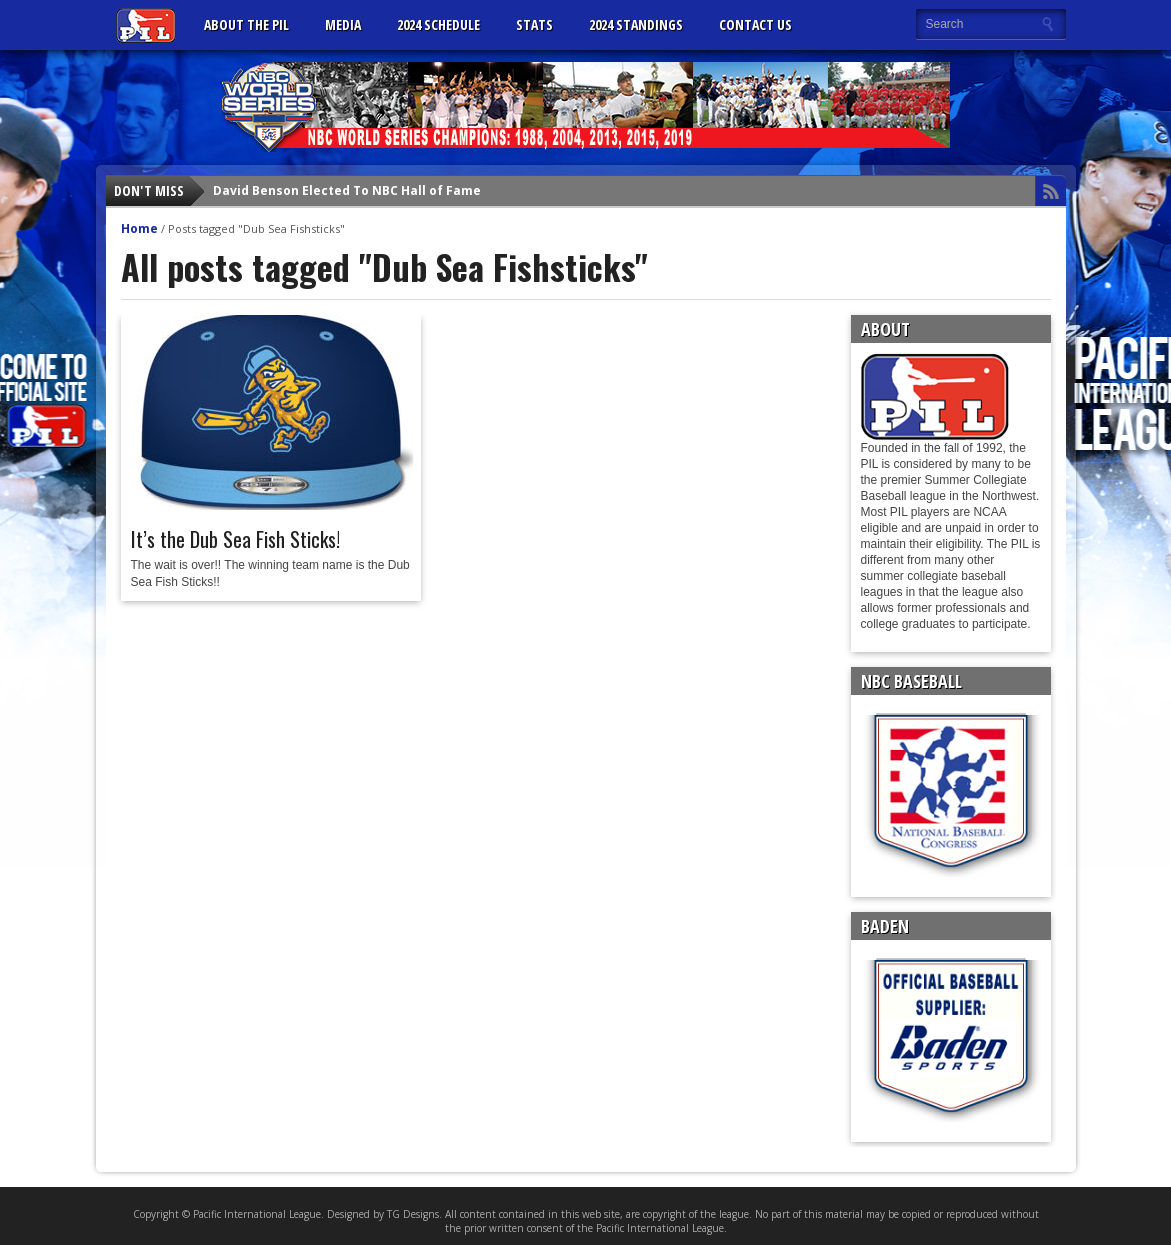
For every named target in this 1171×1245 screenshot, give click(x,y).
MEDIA (343, 24)
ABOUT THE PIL (246, 24)
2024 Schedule (438, 24)
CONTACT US (755, 24)
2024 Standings (636, 24)
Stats (534, 24)
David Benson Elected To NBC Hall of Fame (347, 190)
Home (139, 228)
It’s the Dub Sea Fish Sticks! (235, 539)
